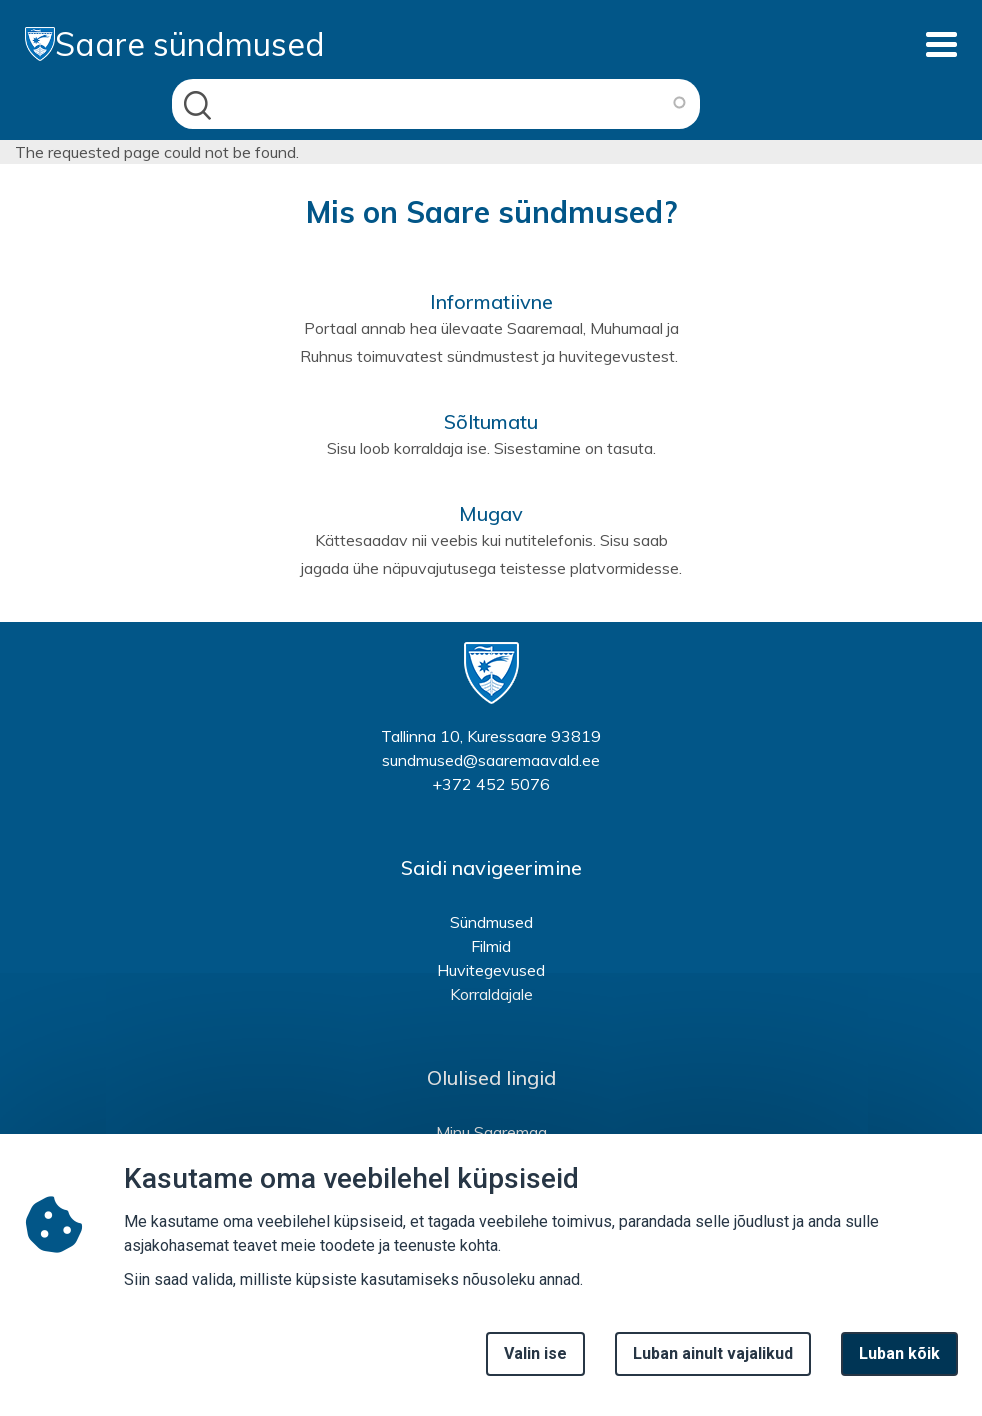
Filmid (491, 946)
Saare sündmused (175, 44)
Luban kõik (899, 1368)
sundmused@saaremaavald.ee (491, 760)
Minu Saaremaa (491, 1132)
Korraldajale (491, 994)
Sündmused (491, 922)
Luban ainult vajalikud (713, 1368)
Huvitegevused (491, 970)
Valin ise (535, 1368)
